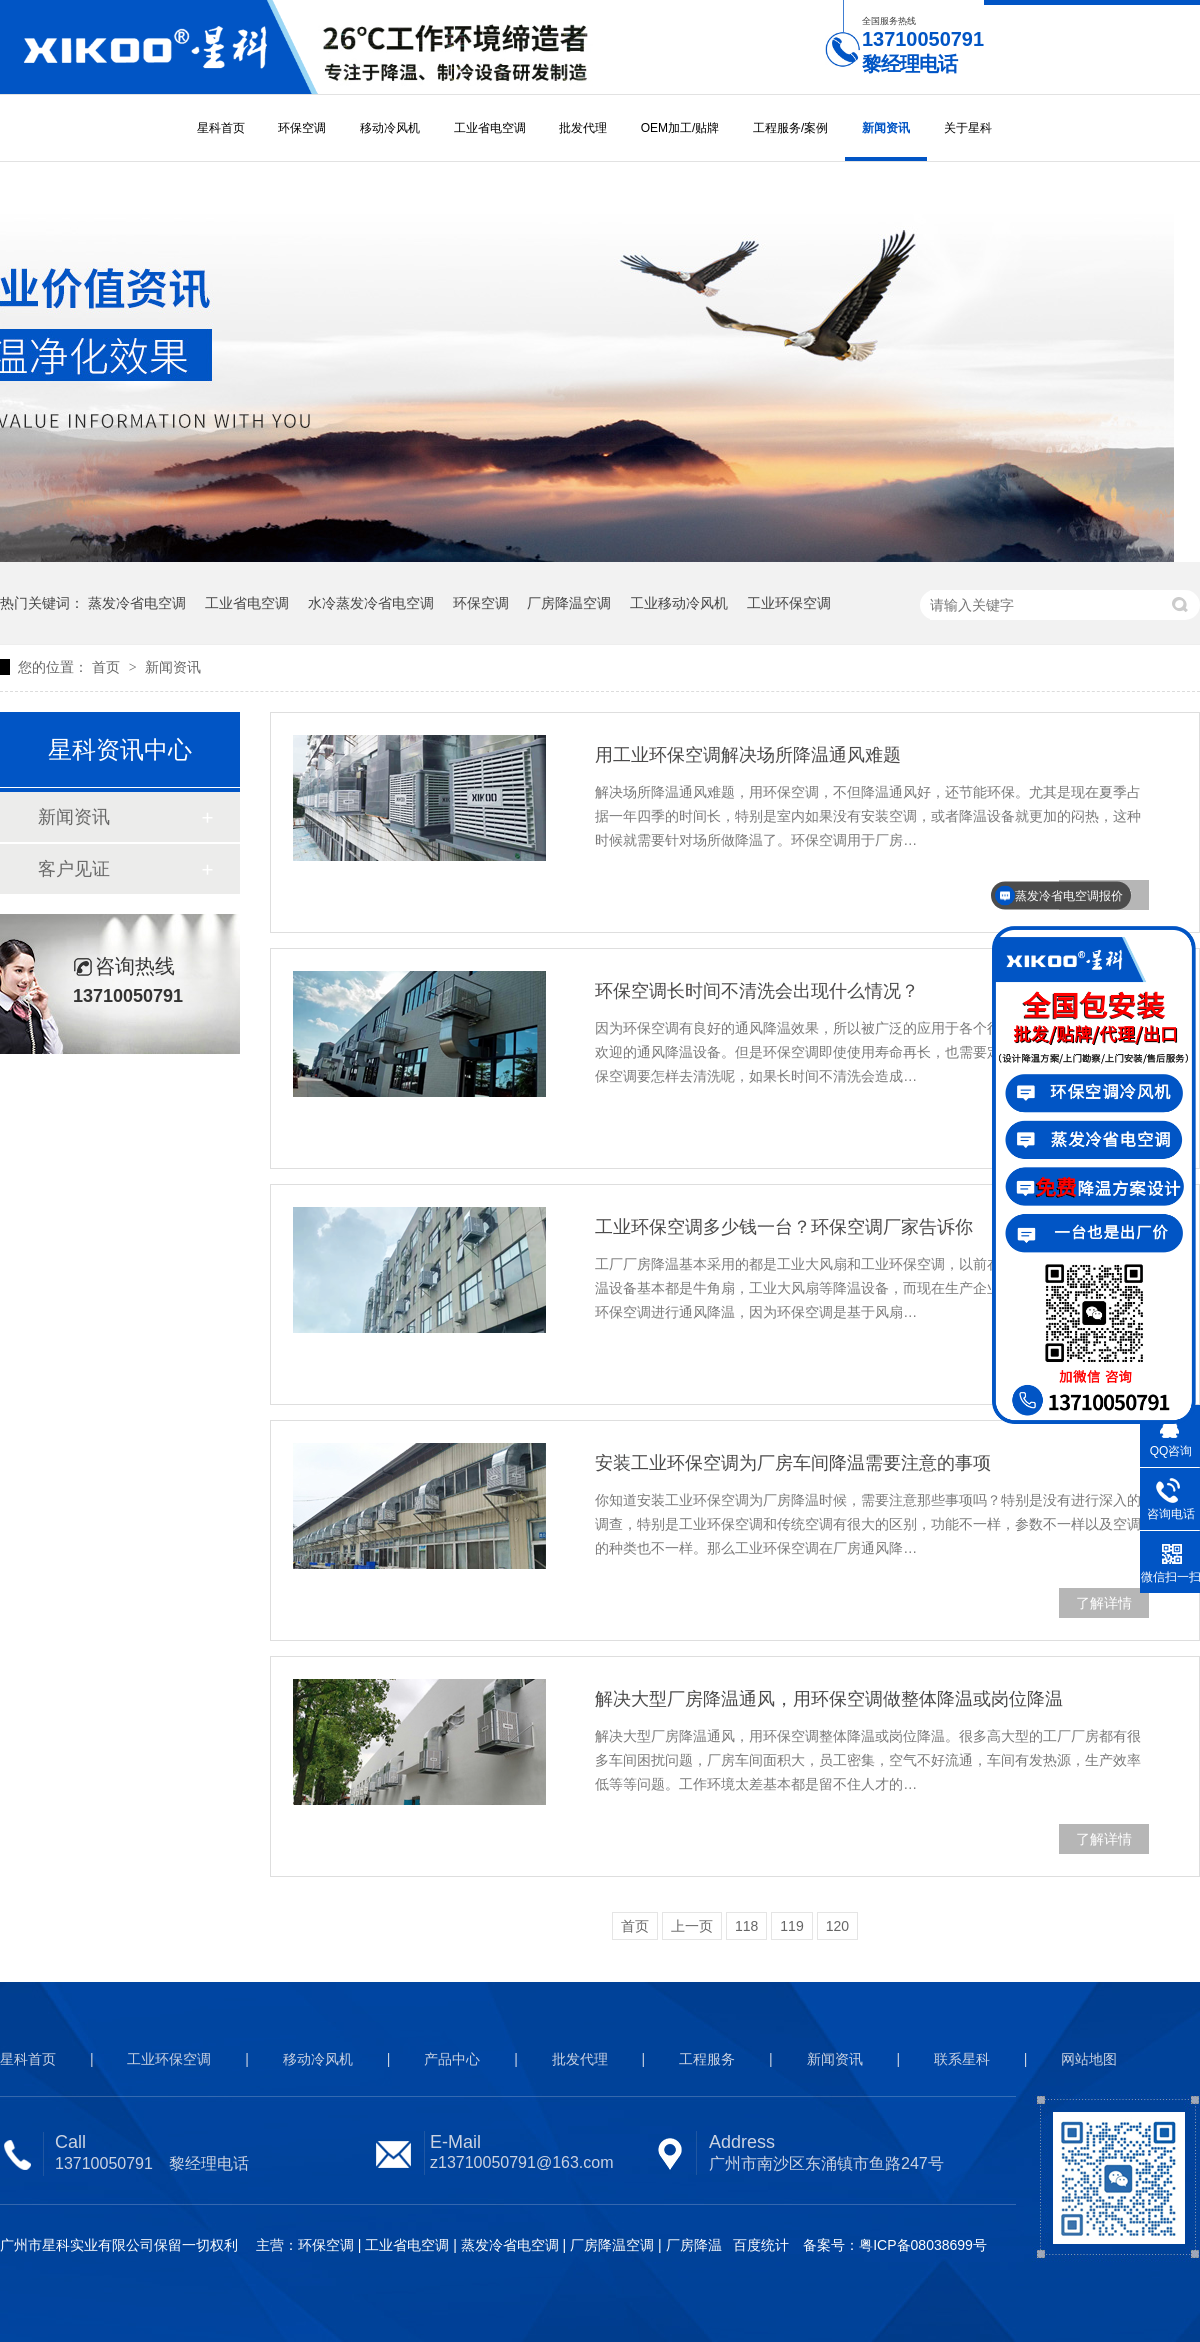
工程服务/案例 (790, 128)
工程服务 (707, 2059)
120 (837, 1926)
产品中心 (452, 2059)
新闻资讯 (886, 128)
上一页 (692, 1926)
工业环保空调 (789, 603)
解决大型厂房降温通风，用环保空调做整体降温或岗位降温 (829, 1699)
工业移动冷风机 (679, 603)
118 (746, 1926)
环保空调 (302, 128)
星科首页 (221, 128)
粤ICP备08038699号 (923, 2245)
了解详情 (1104, 1603)
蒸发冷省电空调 (137, 603)
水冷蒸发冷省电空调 (371, 603)
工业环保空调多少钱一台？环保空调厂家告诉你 (784, 1227)
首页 (108, 667)
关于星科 (968, 128)
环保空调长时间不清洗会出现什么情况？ (757, 991)
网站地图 (1089, 2059)
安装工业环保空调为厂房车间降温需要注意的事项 (793, 1463)
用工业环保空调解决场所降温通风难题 (748, 755)
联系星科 (962, 2059)
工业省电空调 (490, 128)
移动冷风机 (390, 128)
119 (791, 1926)
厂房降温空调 (569, 603)
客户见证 (74, 869)
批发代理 (583, 128)
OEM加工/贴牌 (680, 128)
